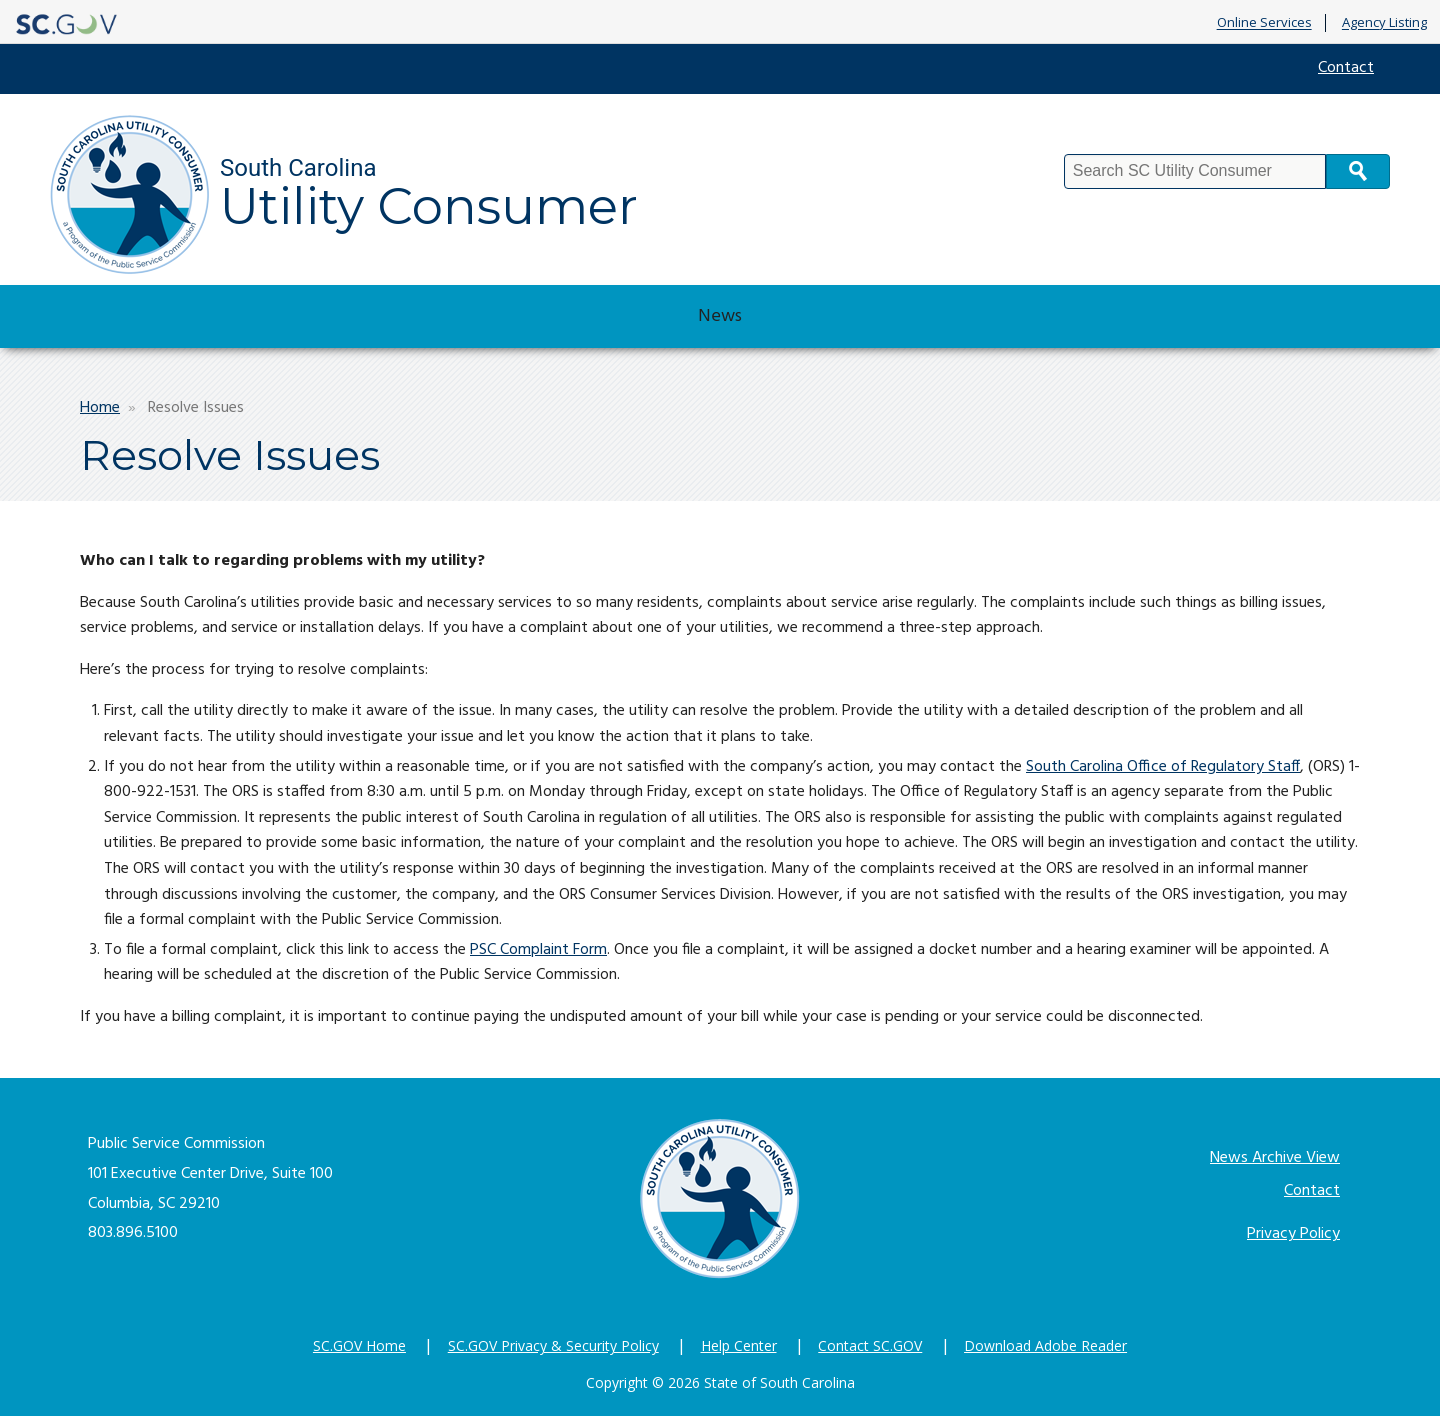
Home (100, 408)
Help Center (739, 1345)
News (720, 316)
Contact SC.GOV (870, 1345)
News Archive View (1275, 1158)
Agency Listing (1384, 23)
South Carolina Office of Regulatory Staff (1163, 767)
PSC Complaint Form (538, 950)
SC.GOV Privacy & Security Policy (553, 1345)
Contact (1346, 68)
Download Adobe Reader (1045, 1345)
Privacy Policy (1293, 1234)
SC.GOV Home (359, 1345)
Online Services (1264, 23)
